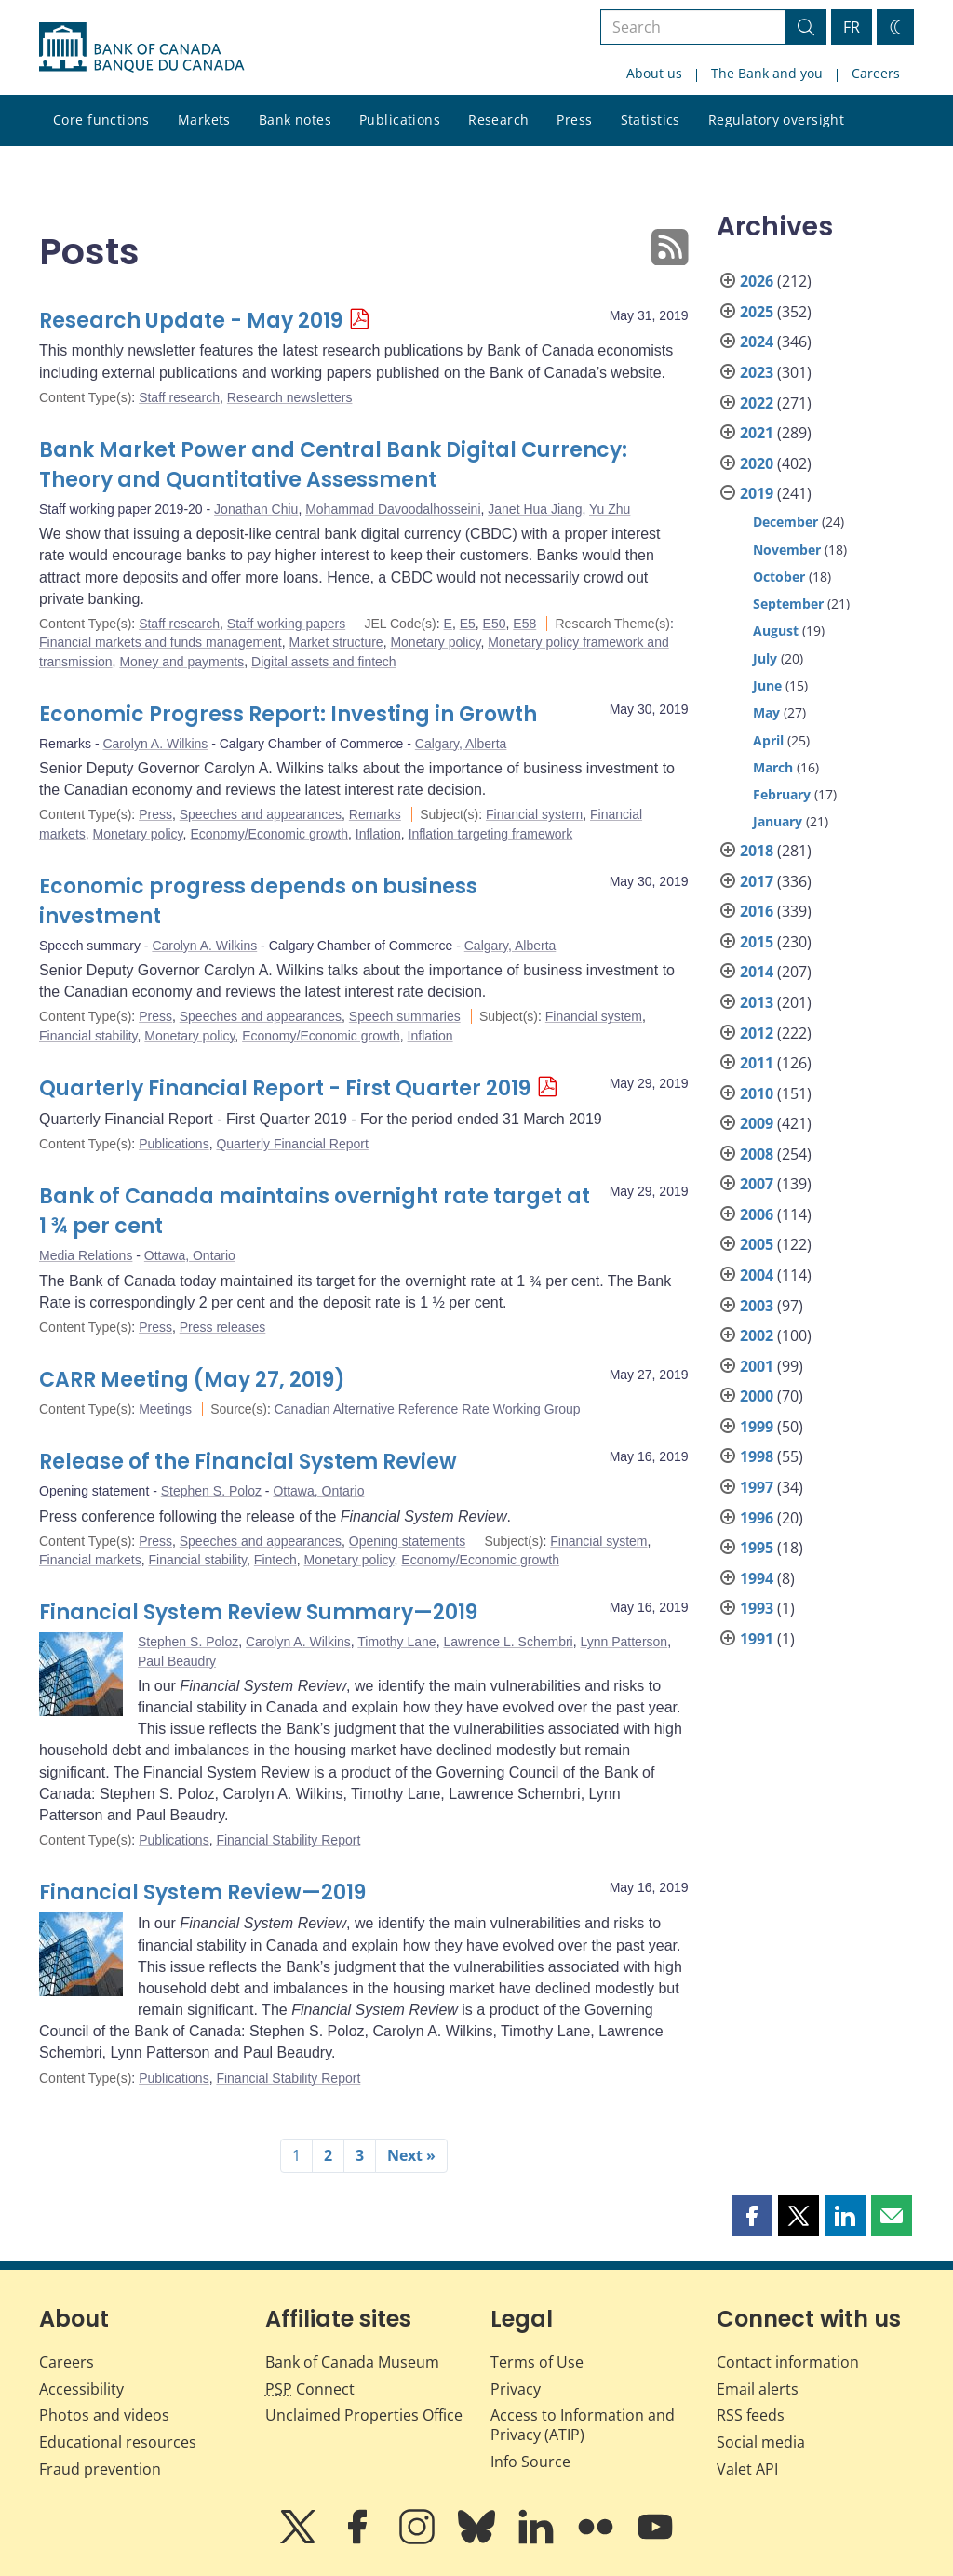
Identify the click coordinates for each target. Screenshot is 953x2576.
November (787, 549)
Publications (399, 119)
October (779, 576)
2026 (756, 281)
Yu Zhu (609, 509)
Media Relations (85, 1255)
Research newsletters (290, 397)
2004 (756, 1275)
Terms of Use (537, 2362)
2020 (756, 463)
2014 (756, 971)
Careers (876, 73)
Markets (204, 119)
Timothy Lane (396, 1641)
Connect (310, 2389)
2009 (756, 1123)
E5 (468, 623)
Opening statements (407, 1541)
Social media (761, 2442)
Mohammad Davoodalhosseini (392, 509)
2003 (756, 1305)
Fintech (275, 1559)
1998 (756, 1456)
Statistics (650, 119)
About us (654, 73)
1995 (756, 1547)
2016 (756, 911)
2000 (756, 1396)
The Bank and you (767, 73)
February (782, 794)
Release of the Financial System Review (248, 1461)
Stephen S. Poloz (211, 1490)
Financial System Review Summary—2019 (258, 1612)
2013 (756, 1002)
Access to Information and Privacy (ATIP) (582, 2425)
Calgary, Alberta (461, 743)
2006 (756, 1214)
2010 (756, 1093)
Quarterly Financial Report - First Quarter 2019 (284, 1088)
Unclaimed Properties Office (364, 2415)
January (777, 821)
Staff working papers (286, 623)
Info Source (530, 2461)
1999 (756, 1426)
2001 (756, 1366)
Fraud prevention (100, 2469)
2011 (756, 1063)
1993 (756, 1608)
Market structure (336, 642)
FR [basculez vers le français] (851, 27)
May (766, 712)
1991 (756, 1639)
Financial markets (90, 1559)
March (773, 767)
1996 (756, 1518)
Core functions (101, 119)
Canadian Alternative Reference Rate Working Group (428, 1409)
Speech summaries (405, 1016)
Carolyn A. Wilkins (155, 743)
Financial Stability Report (288, 1839)
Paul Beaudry (177, 1661)
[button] (752, 2215)
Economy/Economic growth (269, 833)
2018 (756, 850)
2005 (756, 1244)
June (767, 685)
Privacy (515, 2389)
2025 (756, 312)
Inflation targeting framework (491, 833)
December (785, 521)
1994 (756, 1578)
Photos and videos (104, 2415)
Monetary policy (435, 642)
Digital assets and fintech (323, 661)
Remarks (375, 814)
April (768, 740)
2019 (756, 493)
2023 (756, 372)
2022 (756, 403)
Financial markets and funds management (160, 642)
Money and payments (181, 661)
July (765, 658)
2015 (756, 942)
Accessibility (81, 2389)
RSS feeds (751, 2415)
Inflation (378, 833)
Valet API (747, 2469)
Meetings (165, 1409)
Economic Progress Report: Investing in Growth (288, 714)
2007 (756, 1184)
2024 (756, 341)
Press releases (223, 1327)
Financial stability (88, 1035)
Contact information (788, 2362)
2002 (756, 1335)
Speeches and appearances (261, 814)
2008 (756, 1154)
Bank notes (295, 119)
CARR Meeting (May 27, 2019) (192, 1379)
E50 (494, 623)
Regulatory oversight (776, 119)
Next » (411, 2155)
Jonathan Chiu (256, 509)
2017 (756, 881)
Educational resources (117, 2442)
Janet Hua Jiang (535, 509)
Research (498, 119)
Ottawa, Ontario (189, 1255)
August (776, 630)
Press (574, 119)
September (788, 603)
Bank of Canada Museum (352, 2362)
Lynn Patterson (623, 1641)
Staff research (179, 397)
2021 (756, 433)
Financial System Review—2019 (202, 1892)
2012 (756, 1033)
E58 (524, 623)
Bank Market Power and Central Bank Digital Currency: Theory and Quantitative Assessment (333, 465)
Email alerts (758, 2389)
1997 (756, 1487)
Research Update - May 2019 (190, 320)
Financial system (534, 814)
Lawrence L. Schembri (507, 1641)
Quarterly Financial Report (292, 1143)
